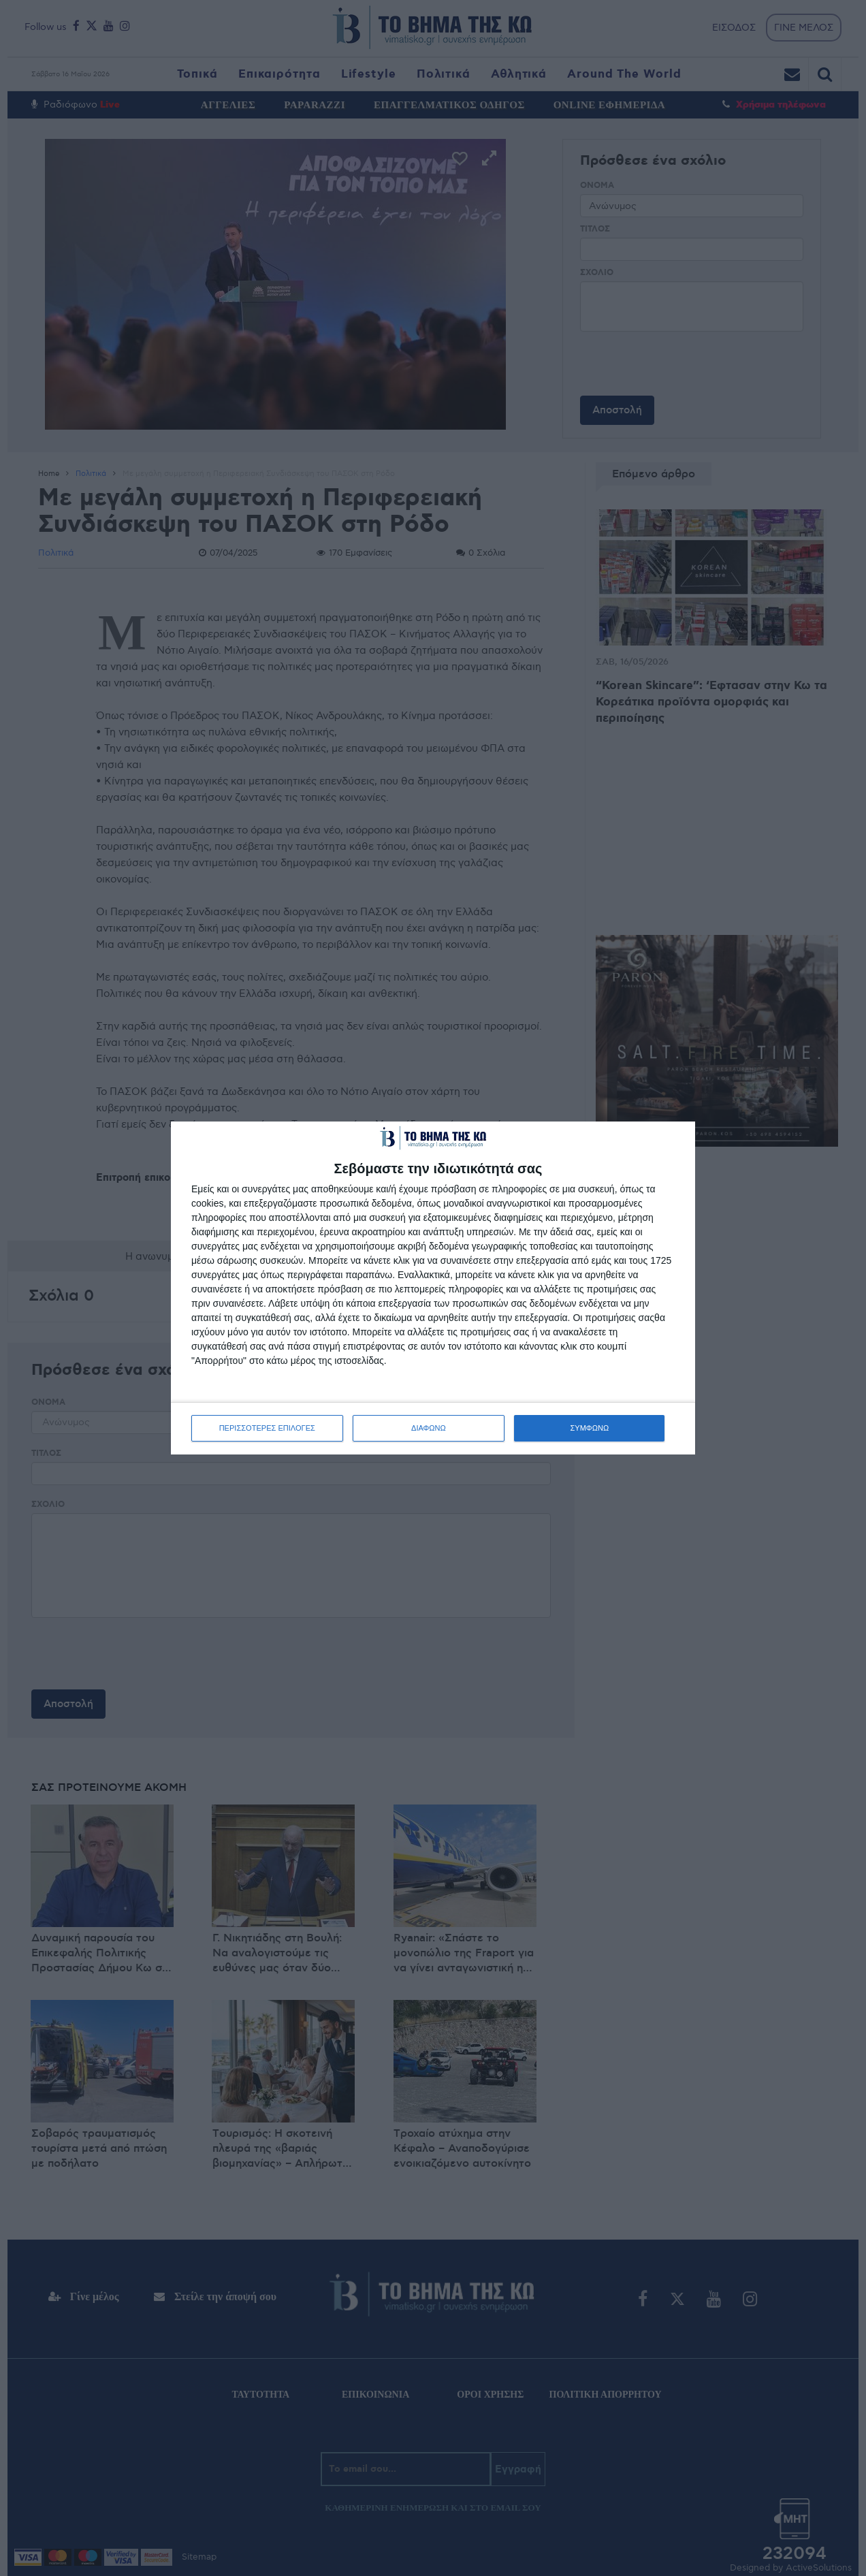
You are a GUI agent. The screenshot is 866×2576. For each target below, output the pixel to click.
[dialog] (433, 1288)
